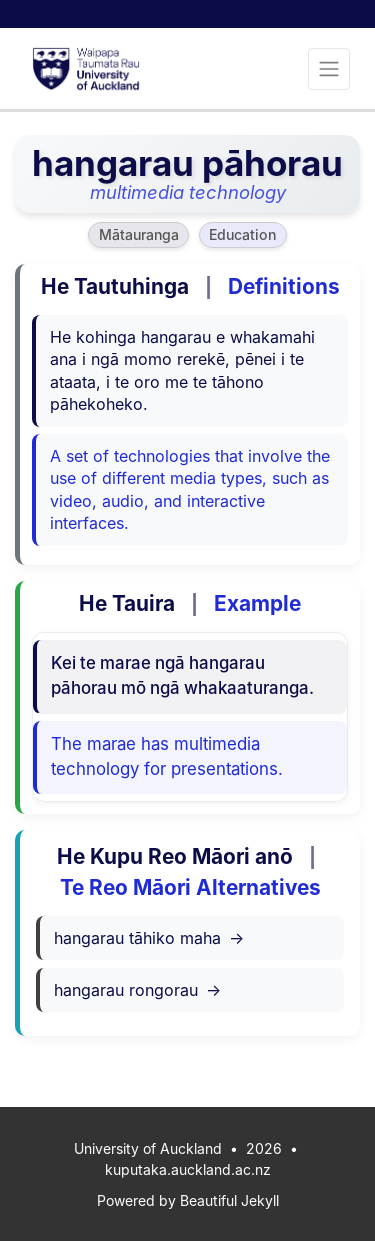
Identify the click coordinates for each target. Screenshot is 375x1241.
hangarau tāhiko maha (149, 938)
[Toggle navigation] (329, 69)
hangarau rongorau (137, 990)
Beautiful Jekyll (229, 1200)
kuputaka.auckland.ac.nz (188, 1169)
